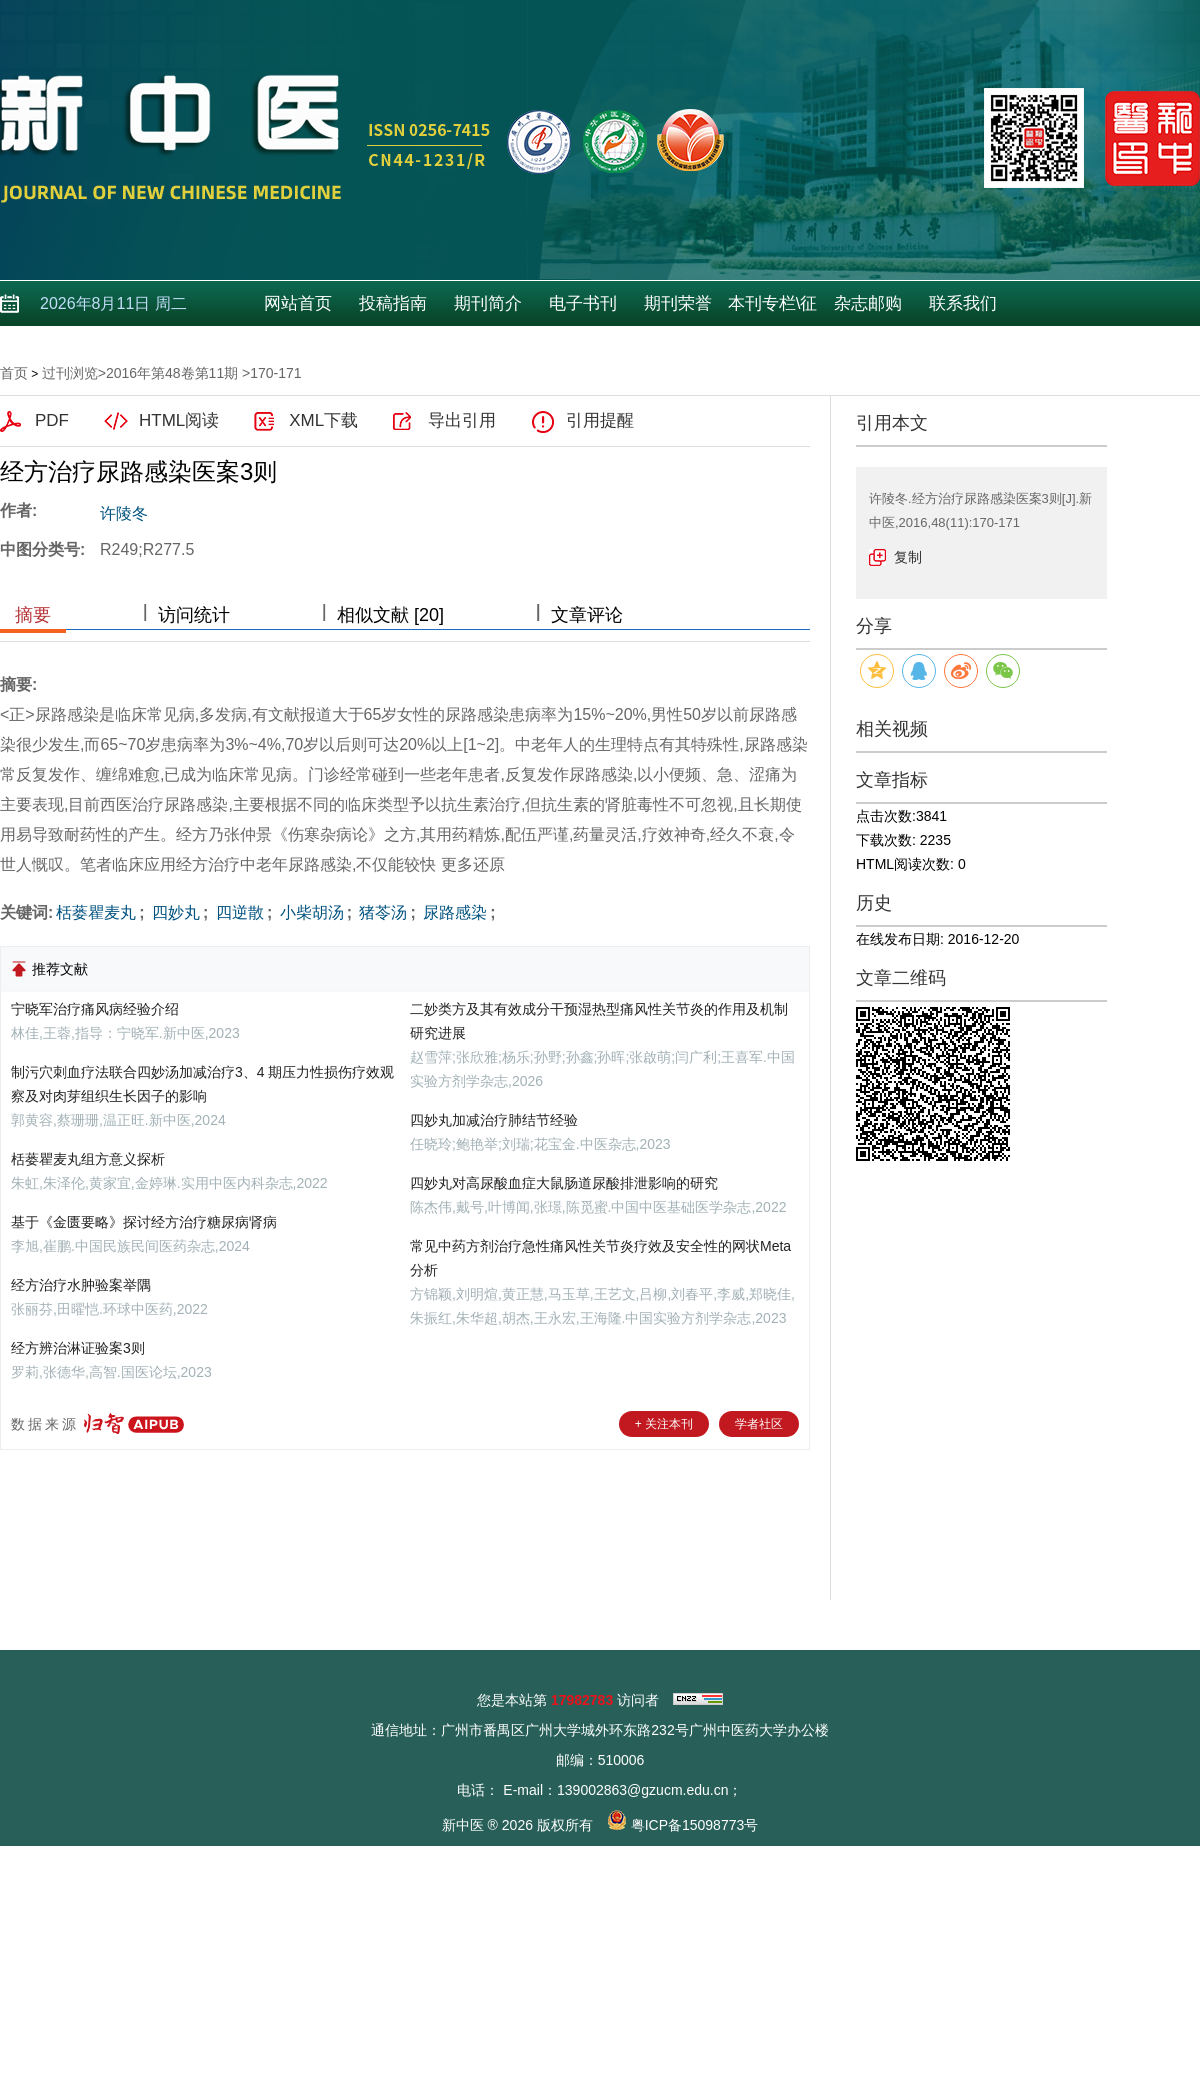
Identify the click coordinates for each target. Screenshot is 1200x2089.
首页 (14, 373)
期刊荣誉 (678, 303)
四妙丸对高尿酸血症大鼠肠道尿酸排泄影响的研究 (564, 1183)
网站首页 (298, 303)
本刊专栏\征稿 (773, 310)
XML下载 (323, 420)
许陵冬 (124, 513)
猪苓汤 (381, 912)
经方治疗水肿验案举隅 (81, 1285)
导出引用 (462, 420)
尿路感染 (453, 912)
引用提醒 (600, 420)
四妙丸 (174, 912)
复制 (908, 557)
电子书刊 (583, 303)
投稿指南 (393, 303)
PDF (52, 420)
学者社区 (759, 1424)
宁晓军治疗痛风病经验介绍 (95, 1009)
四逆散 (237, 912)
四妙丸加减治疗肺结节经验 (494, 1120)
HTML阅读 (179, 420)
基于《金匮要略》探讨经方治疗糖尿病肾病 (144, 1222)
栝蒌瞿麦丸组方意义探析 (88, 1159)
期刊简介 (488, 303)
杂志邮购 (868, 303)
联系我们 (963, 303)
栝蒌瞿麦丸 (96, 912)
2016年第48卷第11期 (172, 373)
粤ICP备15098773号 (695, 1825)
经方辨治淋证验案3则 (78, 1348)
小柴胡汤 (309, 912)
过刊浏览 (70, 373)
